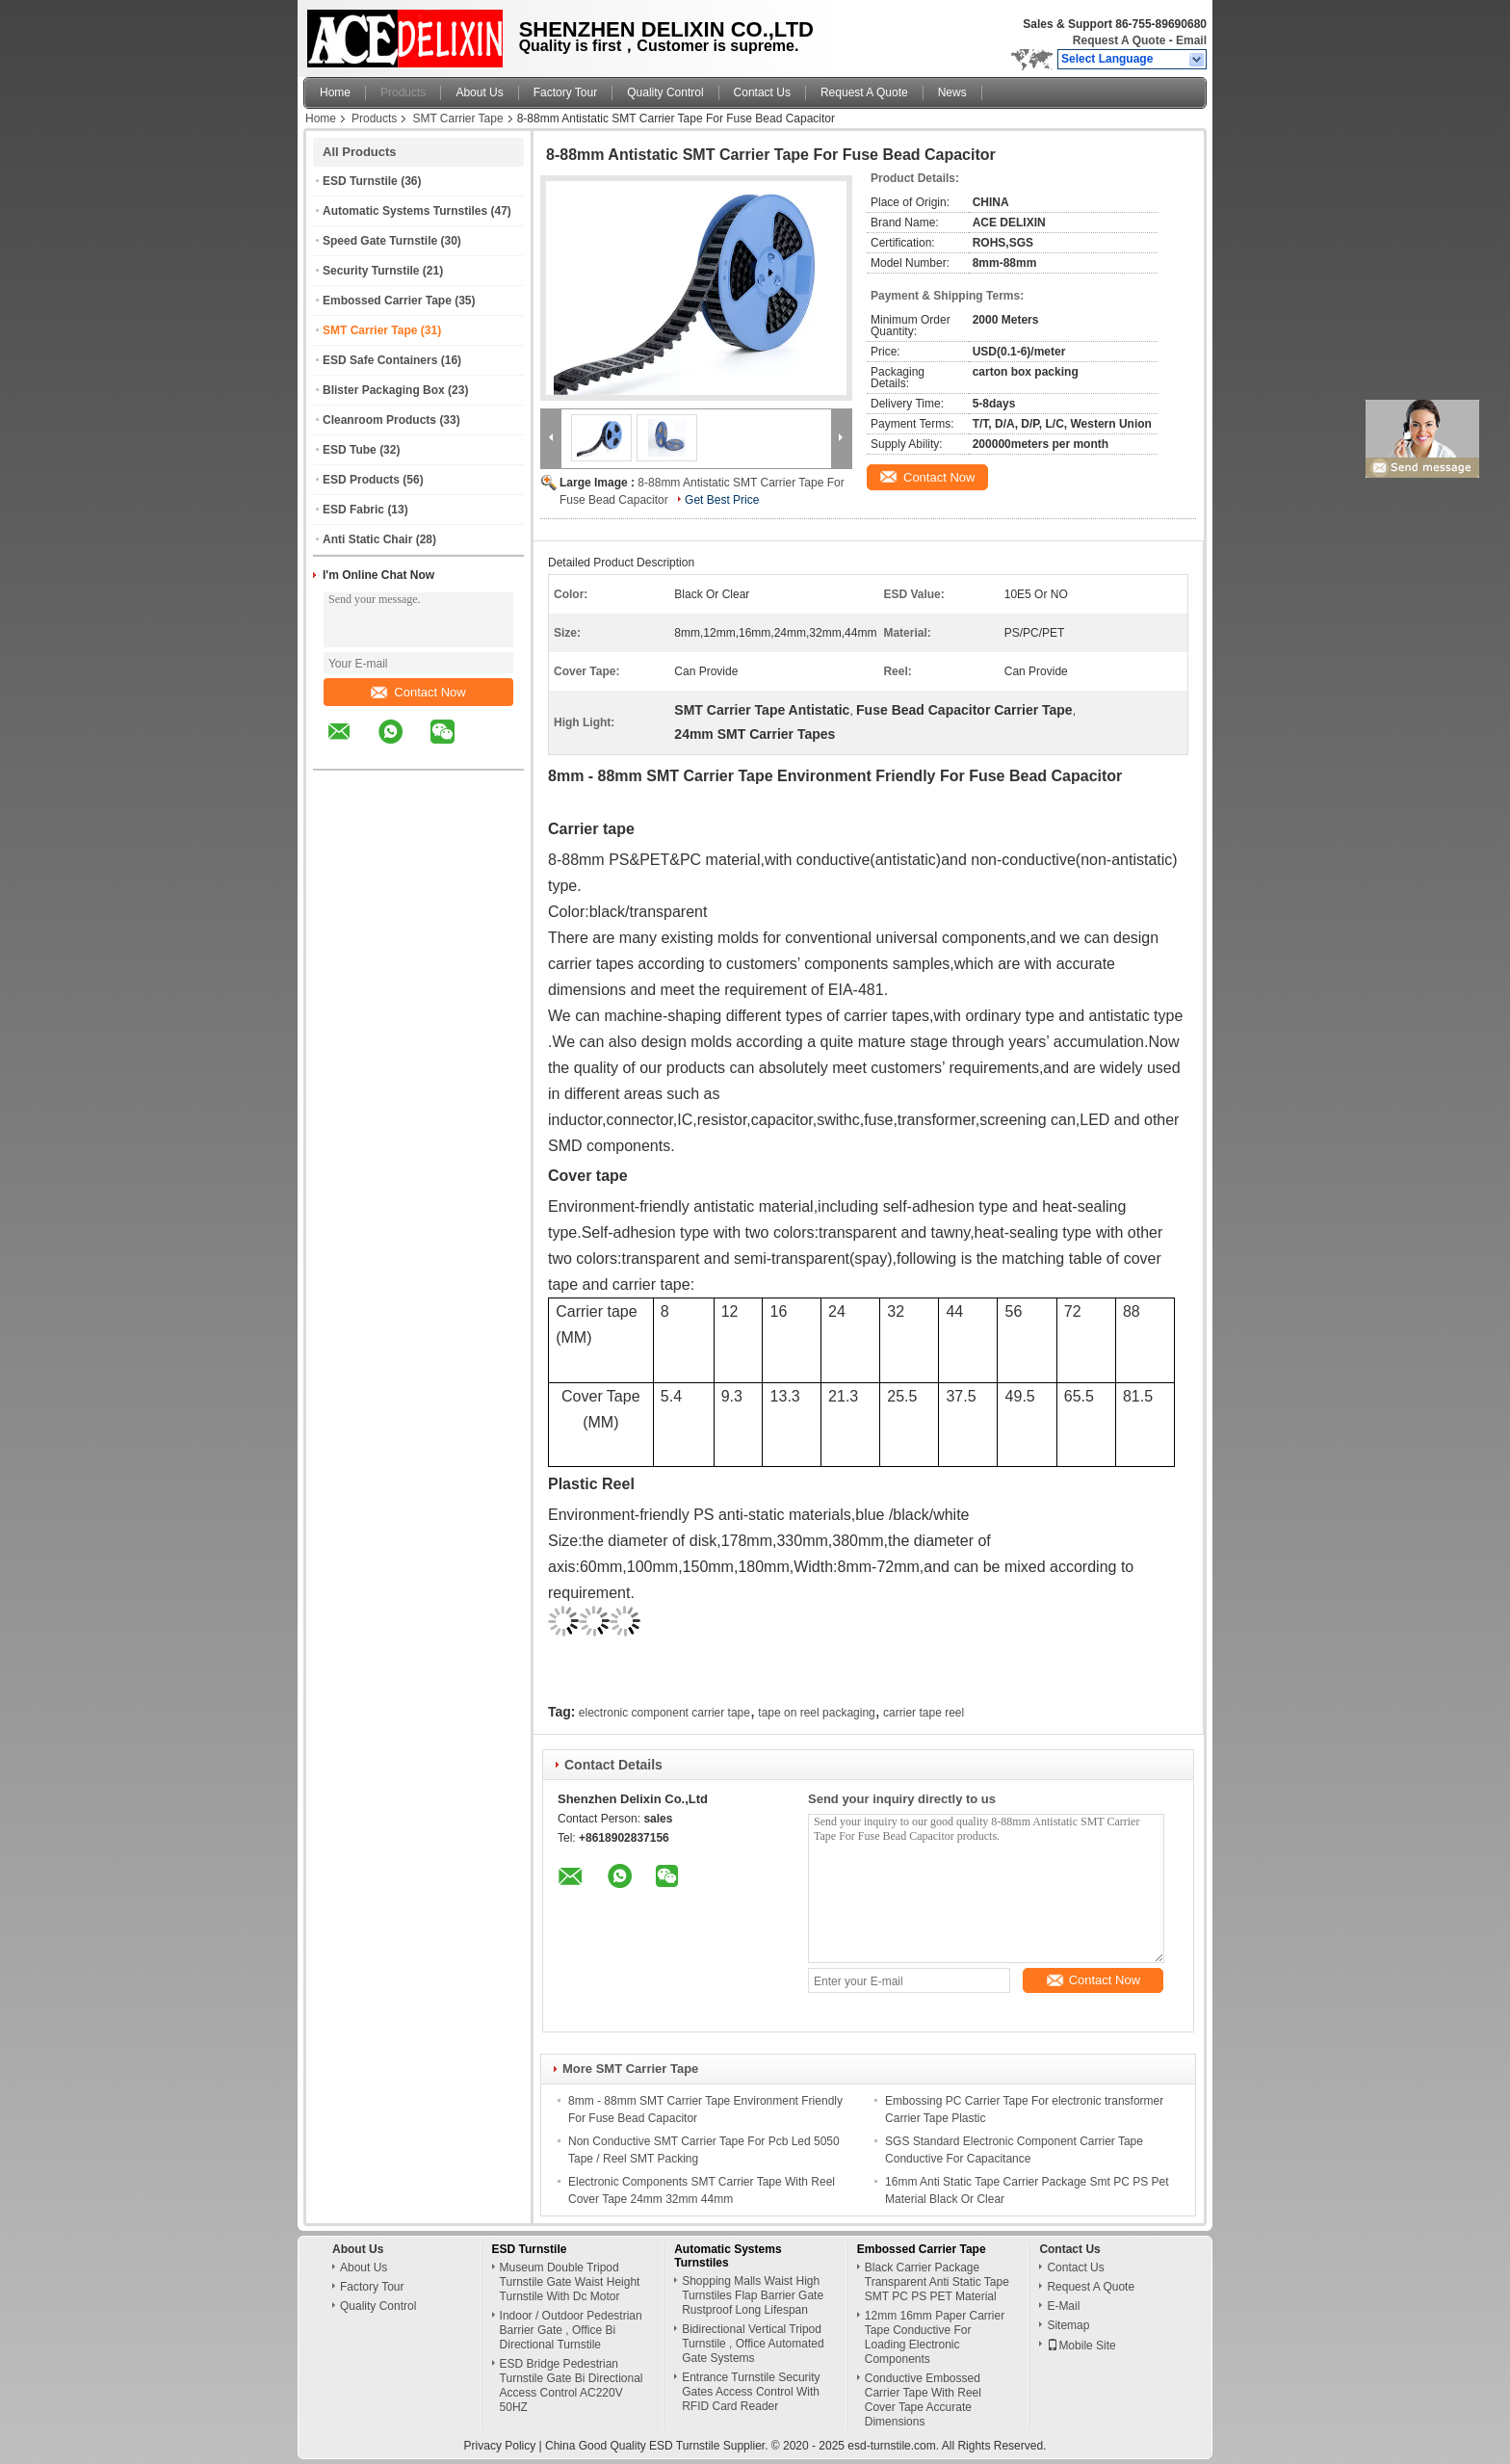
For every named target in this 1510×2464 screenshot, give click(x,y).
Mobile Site (1081, 2345)
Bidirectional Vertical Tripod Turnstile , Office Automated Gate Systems (752, 2343)
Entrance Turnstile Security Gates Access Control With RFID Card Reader (751, 2392)
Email (1191, 40)
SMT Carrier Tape (457, 118)
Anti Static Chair (367, 539)
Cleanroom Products (379, 420)
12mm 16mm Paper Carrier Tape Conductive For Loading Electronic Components (934, 2337)
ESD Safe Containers (380, 360)
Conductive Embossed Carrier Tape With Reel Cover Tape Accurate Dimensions (923, 2400)
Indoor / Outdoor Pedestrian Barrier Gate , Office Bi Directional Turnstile (571, 2330)
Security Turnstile (371, 270)
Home (335, 92)
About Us (479, 92)
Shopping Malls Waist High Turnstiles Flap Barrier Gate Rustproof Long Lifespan (752, 2295)
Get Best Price (722, 500)
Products (403, 92)
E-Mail (1063, 2306)
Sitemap (1068, 2325)
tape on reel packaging (816, 1712)
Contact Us (762, 92)
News (952, 92)
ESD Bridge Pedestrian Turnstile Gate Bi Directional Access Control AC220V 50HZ (571, 2385)
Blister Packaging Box (384, 390)
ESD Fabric (353, 509)
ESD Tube (350, 450)
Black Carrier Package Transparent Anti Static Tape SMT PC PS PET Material (937, 2282)
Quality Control (665, 92)
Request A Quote (1119, 40)
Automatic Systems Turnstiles (405, 211)
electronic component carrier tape (664, 1712)
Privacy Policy (500, 2445)
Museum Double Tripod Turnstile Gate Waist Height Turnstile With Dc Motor (570, 2282)
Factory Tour (565, 92)
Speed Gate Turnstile (380, 241)
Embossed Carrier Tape (387, 300)
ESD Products (361, 479)
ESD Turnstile (360, 181)
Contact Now (418, 692)
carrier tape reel (923, 1712)
